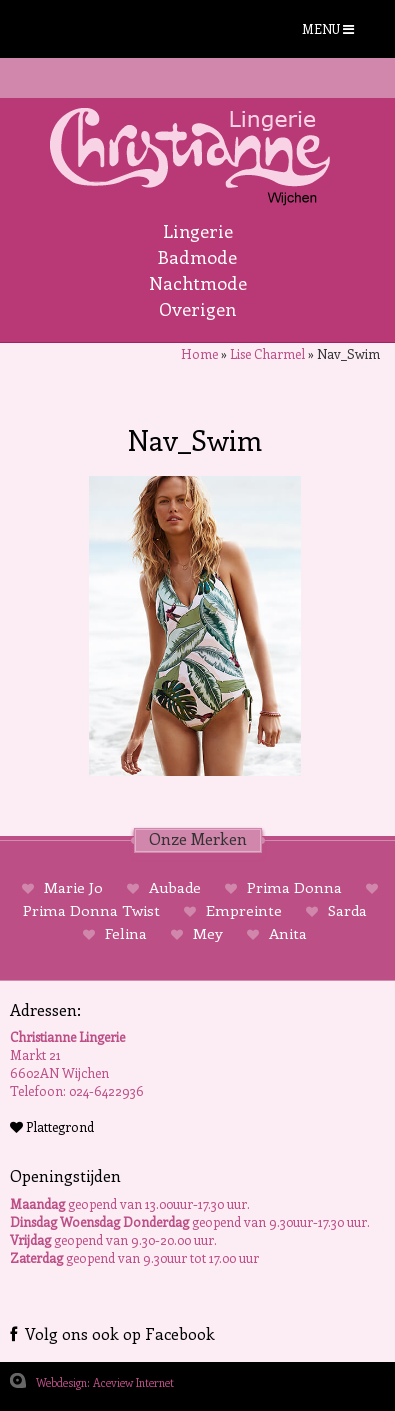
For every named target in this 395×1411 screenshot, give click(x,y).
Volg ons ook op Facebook (112, 1333)
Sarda (345, 910)
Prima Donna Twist (91, 910)
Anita (286, 933)
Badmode (197, 257)
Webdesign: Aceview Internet (105, 1382)
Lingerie (198, 231)
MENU (328, 28)
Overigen (197, 309)
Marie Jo (73, 887)
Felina (126, 933)
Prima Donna (294, 887)
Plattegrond (52, 1126)
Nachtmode (198, 283)
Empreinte (244, 910)
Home (199, 353)
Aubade (175, 887)
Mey (208, 933)
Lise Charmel (267, 353)
